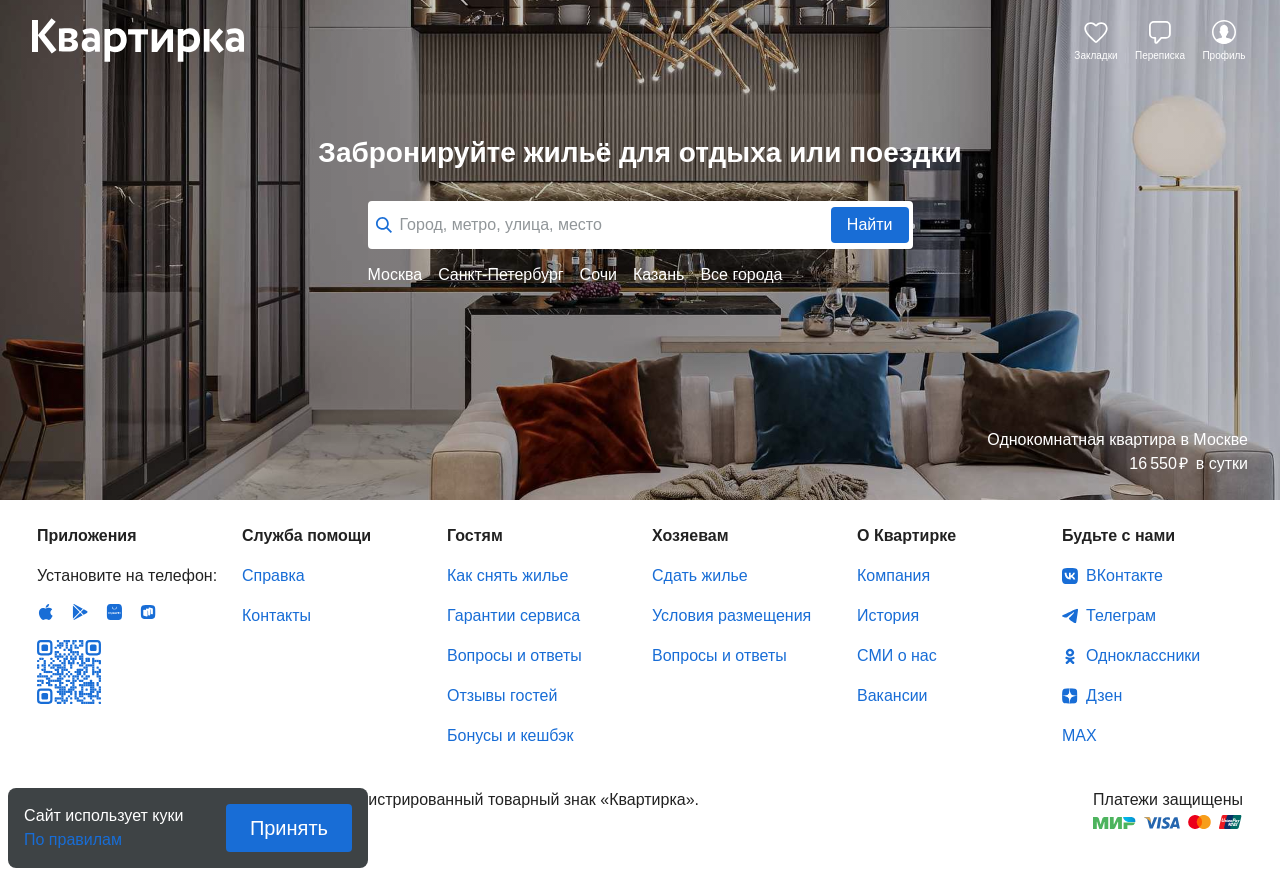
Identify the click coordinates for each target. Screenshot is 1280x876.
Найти (870, 224)
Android (80, 612)
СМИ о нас (897, 655)
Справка (273, 575)
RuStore (148, 612)
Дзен (1104, 695)
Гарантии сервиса (513, 615)
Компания (893, 575)
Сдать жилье (700, 575)
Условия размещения (731, 615)
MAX (1079, 735)
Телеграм (1121, 615)
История (888, 615)
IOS (46, 612)
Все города (741, 274)
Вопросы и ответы (514, 655)
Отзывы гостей (502, 695)
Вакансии (892, 695)
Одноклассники (1143, 655)
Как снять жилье (507, 575)
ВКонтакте (1124, 575)
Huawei (114, 612)
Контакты (276, 615)
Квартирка (152, 40)
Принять (289, 828)
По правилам (73, 833)
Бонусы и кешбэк (510, 735)
